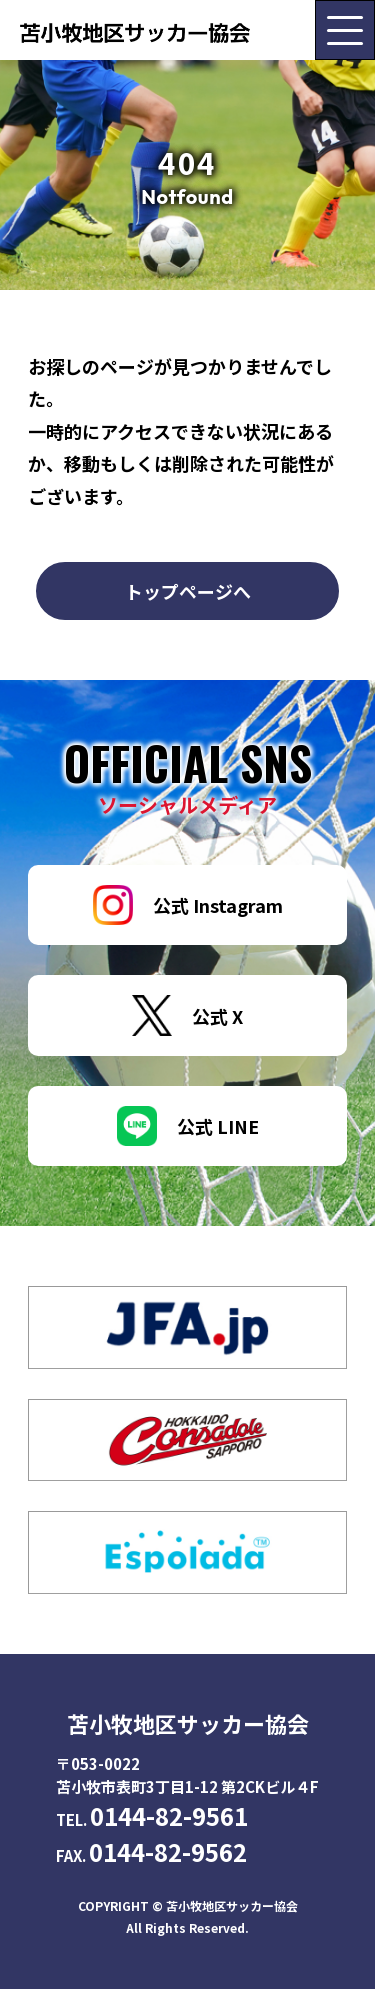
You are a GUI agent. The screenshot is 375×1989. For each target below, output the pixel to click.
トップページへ (188, 591)
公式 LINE (188, 1126)
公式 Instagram (188, 905)
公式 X (187, 1015)
